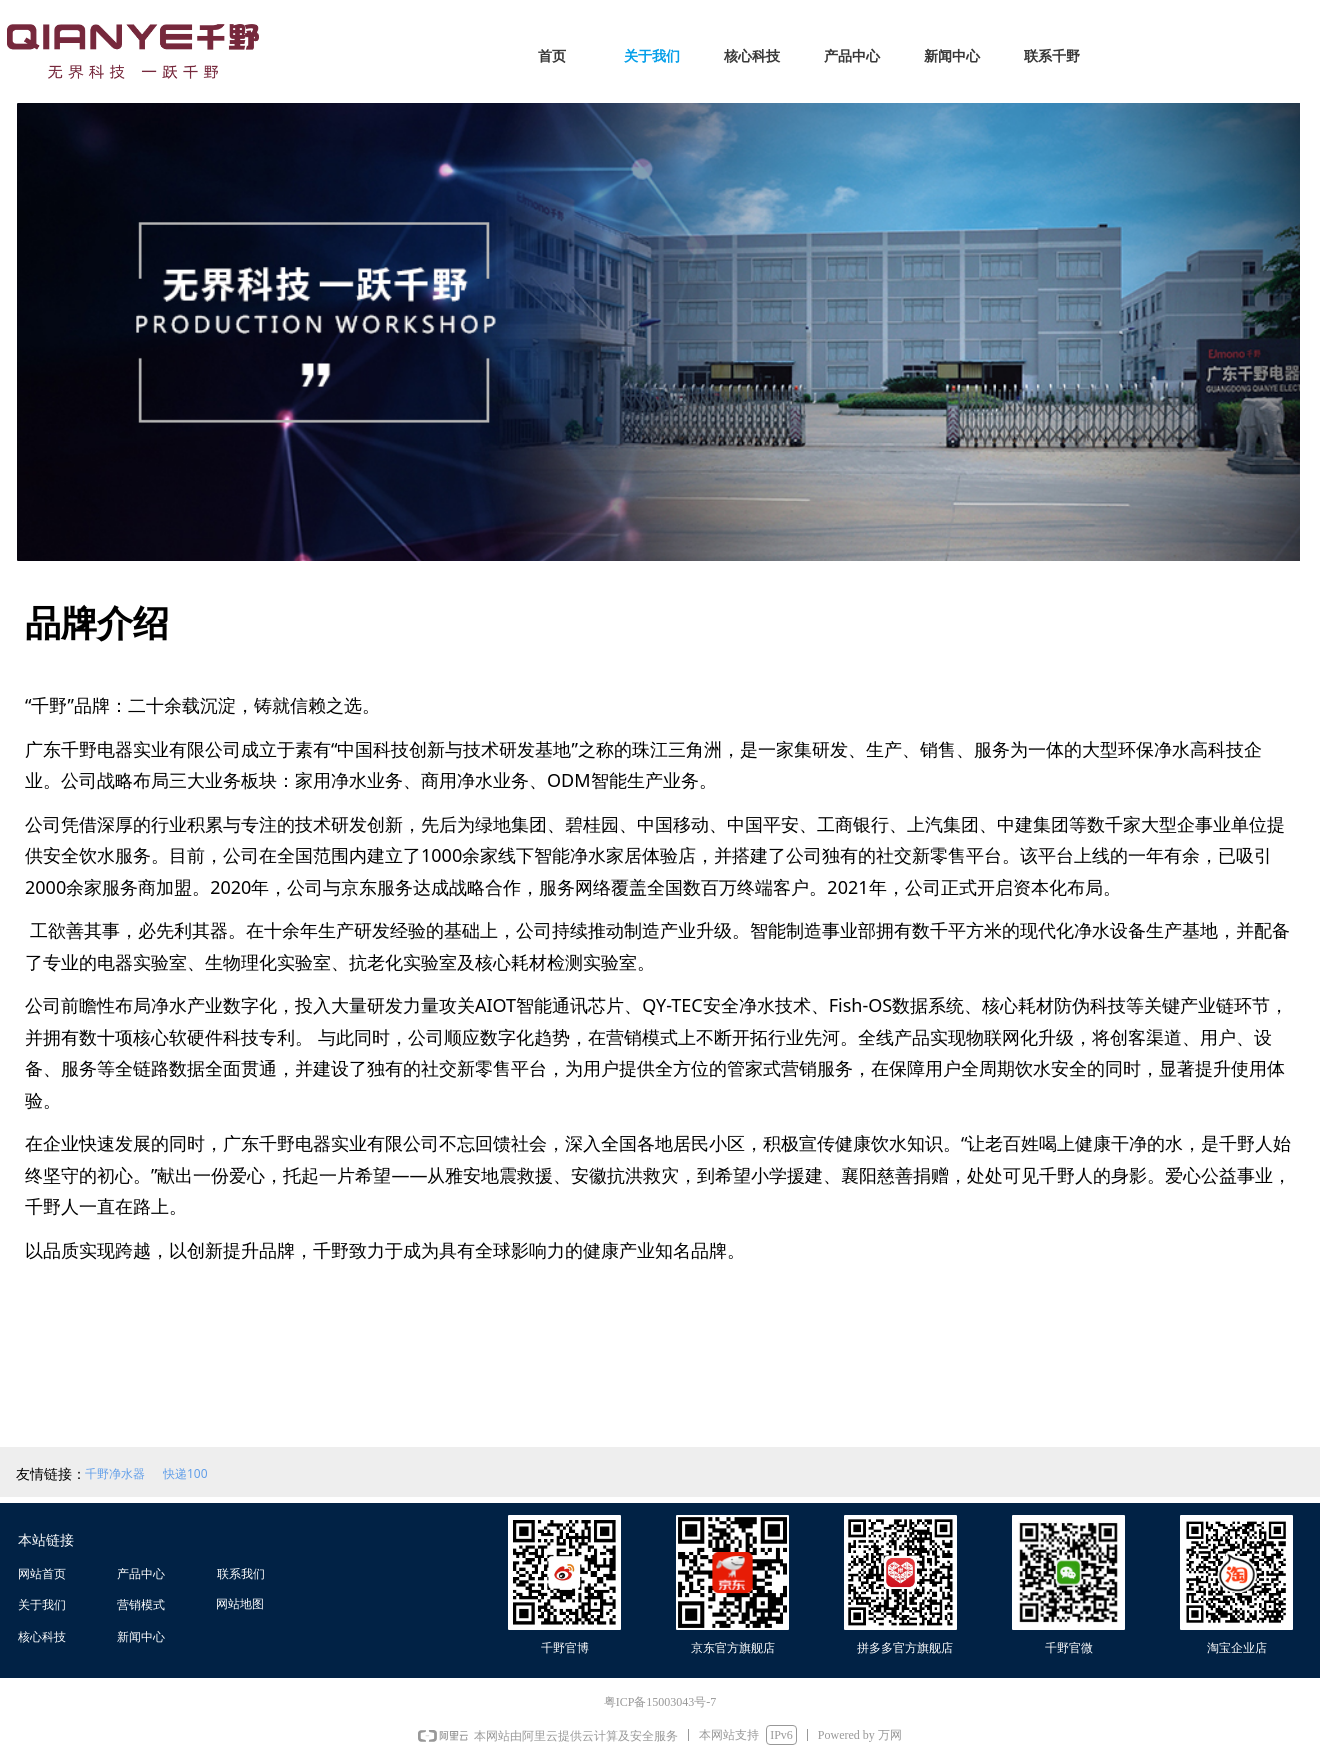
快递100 (185, 1473)
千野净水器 (115, 1473)
